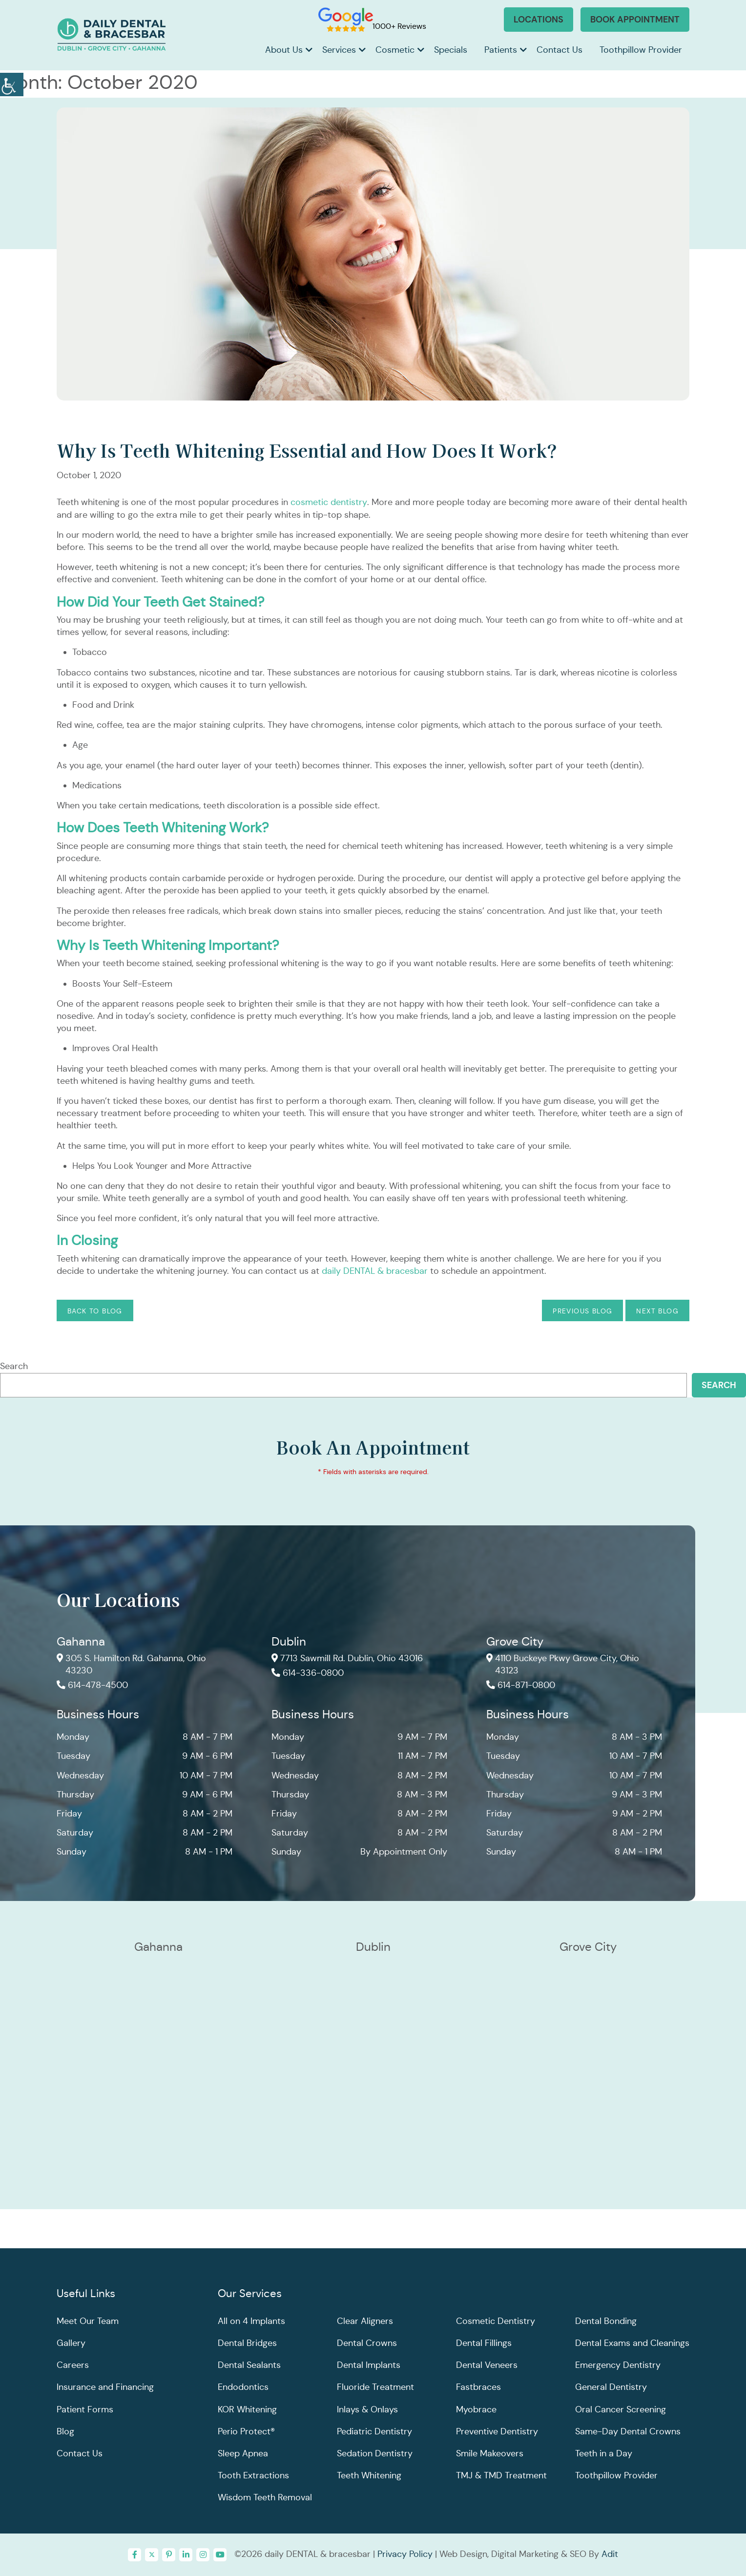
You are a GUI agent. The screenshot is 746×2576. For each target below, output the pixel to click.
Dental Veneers (487, 2365)
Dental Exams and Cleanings (632, 2343)
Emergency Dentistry (618, 2365)
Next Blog (657, 1311)
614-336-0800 (307, 1674)
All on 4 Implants (251, 2321)
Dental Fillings (484, 2343)
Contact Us (559, 49)
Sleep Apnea (243, 2453)
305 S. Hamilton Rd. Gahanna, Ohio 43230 (132, 1665)
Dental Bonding (606, 2321)
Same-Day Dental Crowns (628, 2431)
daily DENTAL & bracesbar (375, 1271)
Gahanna (81, 1642)
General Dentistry (611, 2387)
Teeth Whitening (369, 2475)
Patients (500, 49)
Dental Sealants (249, 2365)
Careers (73, 2365)
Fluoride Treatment (375, 2387)
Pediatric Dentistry (374, 2431)
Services (339, 49)
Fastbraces (478, 2387)
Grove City (514, 1642)
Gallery (71, 2343)
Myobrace (476, 2409)
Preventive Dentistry (497, 2431)
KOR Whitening (247, 2409)
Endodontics (243, 2387)
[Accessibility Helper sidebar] (11, 83)
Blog (65, 2431)
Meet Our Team (88, 2321)
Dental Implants (368, 2365)
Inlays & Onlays (367, 2409)
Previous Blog (582, 1311)
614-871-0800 (520, 1686)
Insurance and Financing (105, 2387)
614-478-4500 (92, 1686)
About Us (284, 49)
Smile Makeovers (489, 2453)
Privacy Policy (405, 2554)
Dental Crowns (367, 2343)
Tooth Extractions (253, 2475)
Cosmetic (394, 49)
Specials (450, 49)
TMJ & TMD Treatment (501, 2475)
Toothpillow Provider (641, 49)
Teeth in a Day (603, 2453)
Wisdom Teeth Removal (265, 2497)
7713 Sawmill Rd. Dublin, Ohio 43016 (347, 1659)
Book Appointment (635, 19)
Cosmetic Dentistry (495, 2321)
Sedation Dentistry (375, 2453)
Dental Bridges (247, 2343)
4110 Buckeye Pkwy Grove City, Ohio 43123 (563, 1665)
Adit (609, 2554)
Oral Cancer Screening (620, 2409)
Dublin (288, 1642)
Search (14, 1366)
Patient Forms (85, 2409)
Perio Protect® (246, 2431)
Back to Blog (95, 1311)
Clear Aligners (365, 2321)
